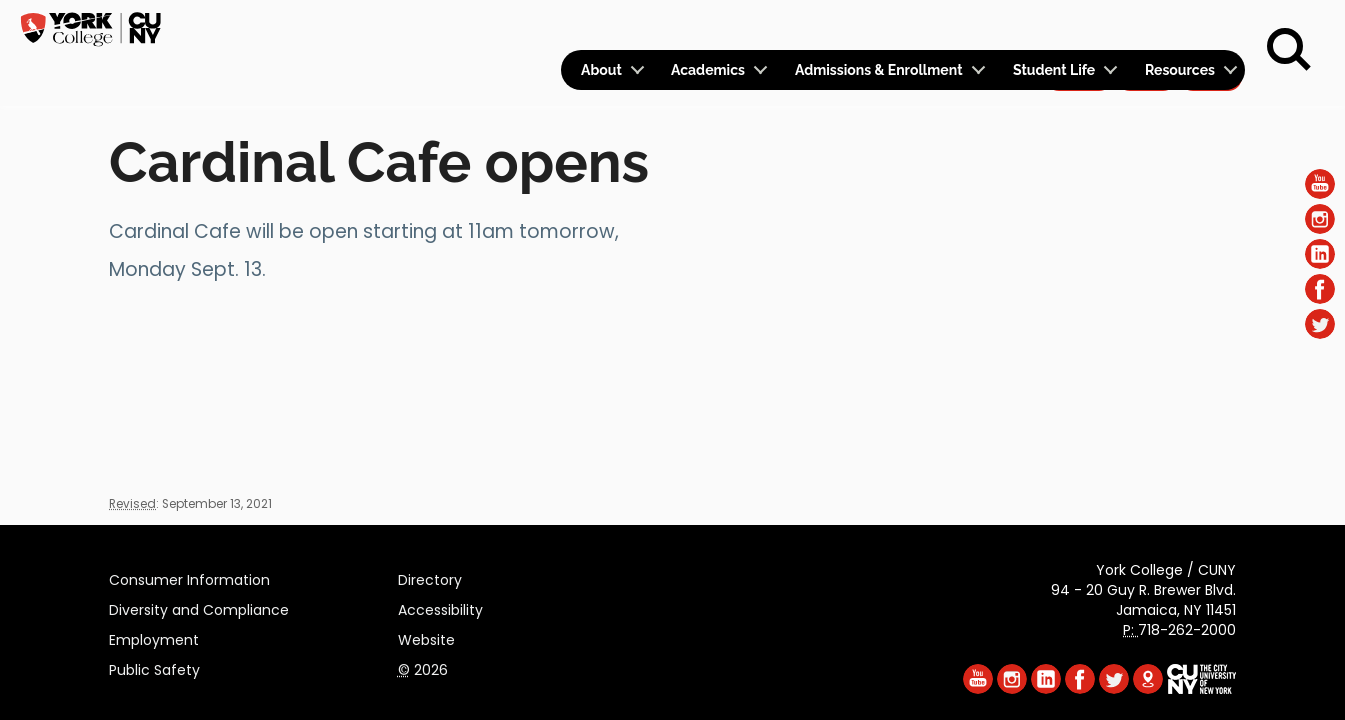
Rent (1211, 26)
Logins (882, 26)
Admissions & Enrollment (879, 70)
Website (426, 637)
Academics (708, 70)
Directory (430, 577)
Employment (154, 637)
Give (1146, 26)
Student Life (1054, 70)
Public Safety (154, 667)
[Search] (1289, 50)
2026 (423, 667)
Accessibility (440, 607)
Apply (1078, 26)
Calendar (981, 26)
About (601, 70)
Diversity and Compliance (199, 607)
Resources (1180, 70)
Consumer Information (189, 577)
